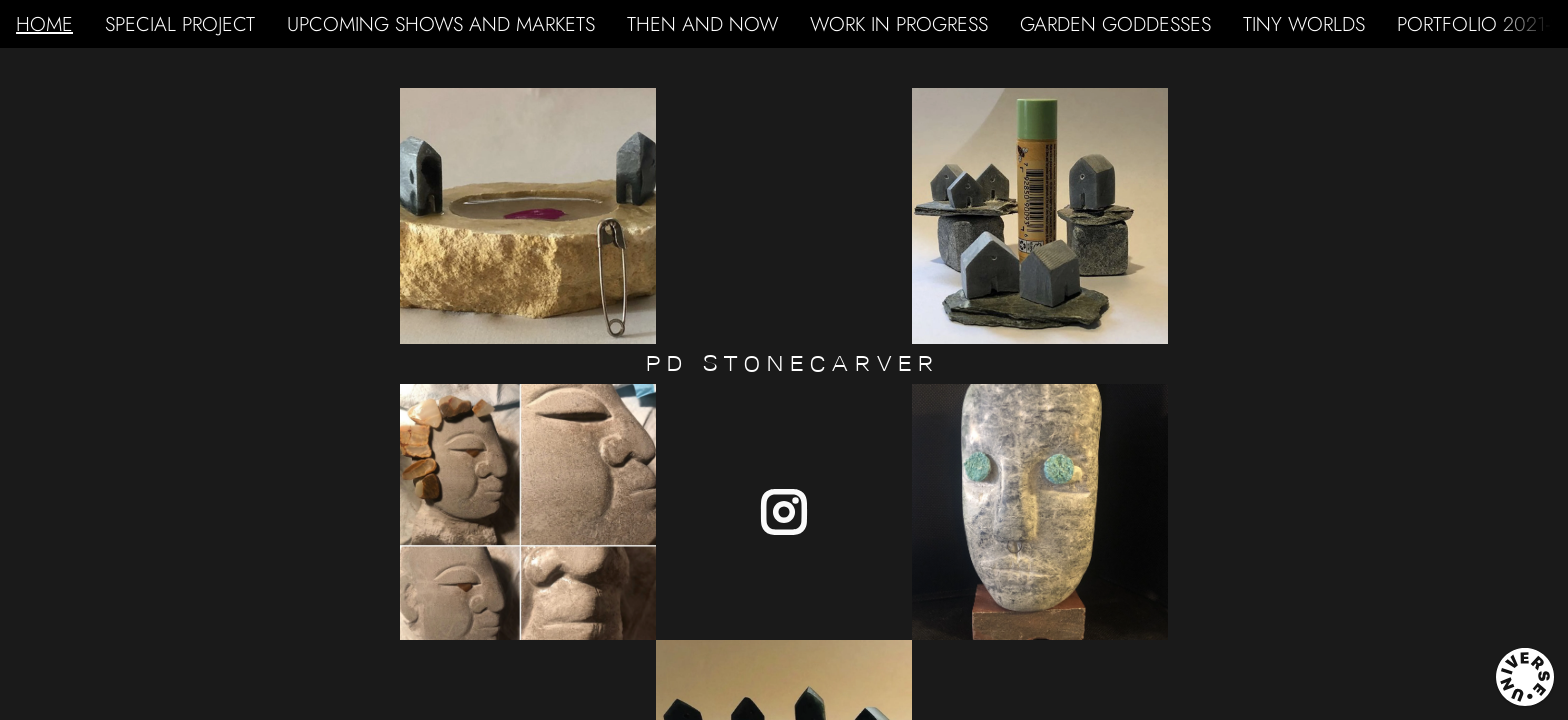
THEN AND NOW (702, 24)
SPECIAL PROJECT (180, 24)
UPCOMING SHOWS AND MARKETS (441, 24)
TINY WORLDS (1304, 24)
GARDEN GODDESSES (1115, 24)
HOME (44, 24)
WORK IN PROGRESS (899, 24)
